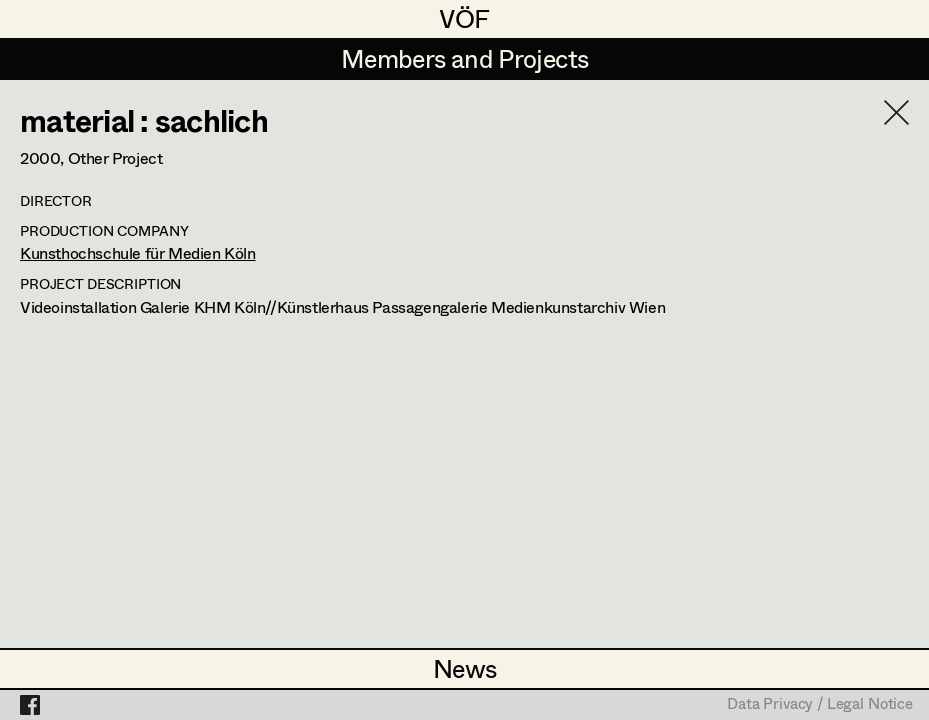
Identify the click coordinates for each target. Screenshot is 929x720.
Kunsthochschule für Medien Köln (138, 252)
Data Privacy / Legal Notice (820, 705)
